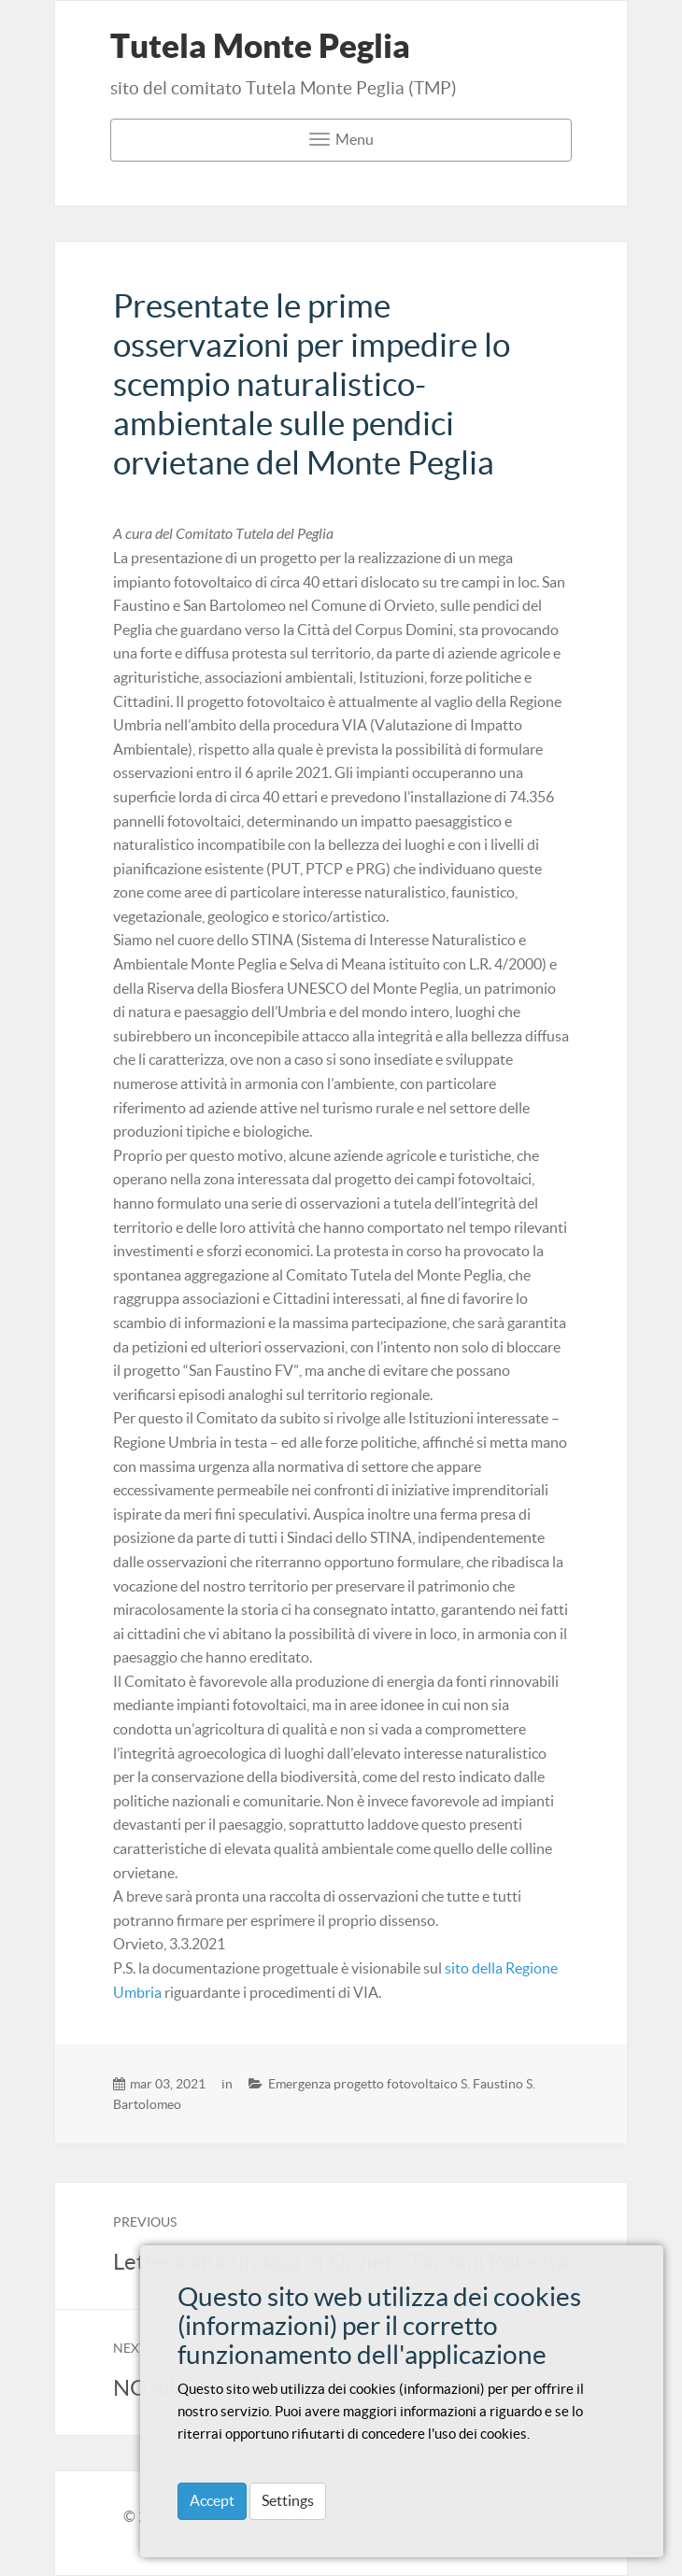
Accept (212, 2500)
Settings (288, 2500)
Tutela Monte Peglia (260, 45)
